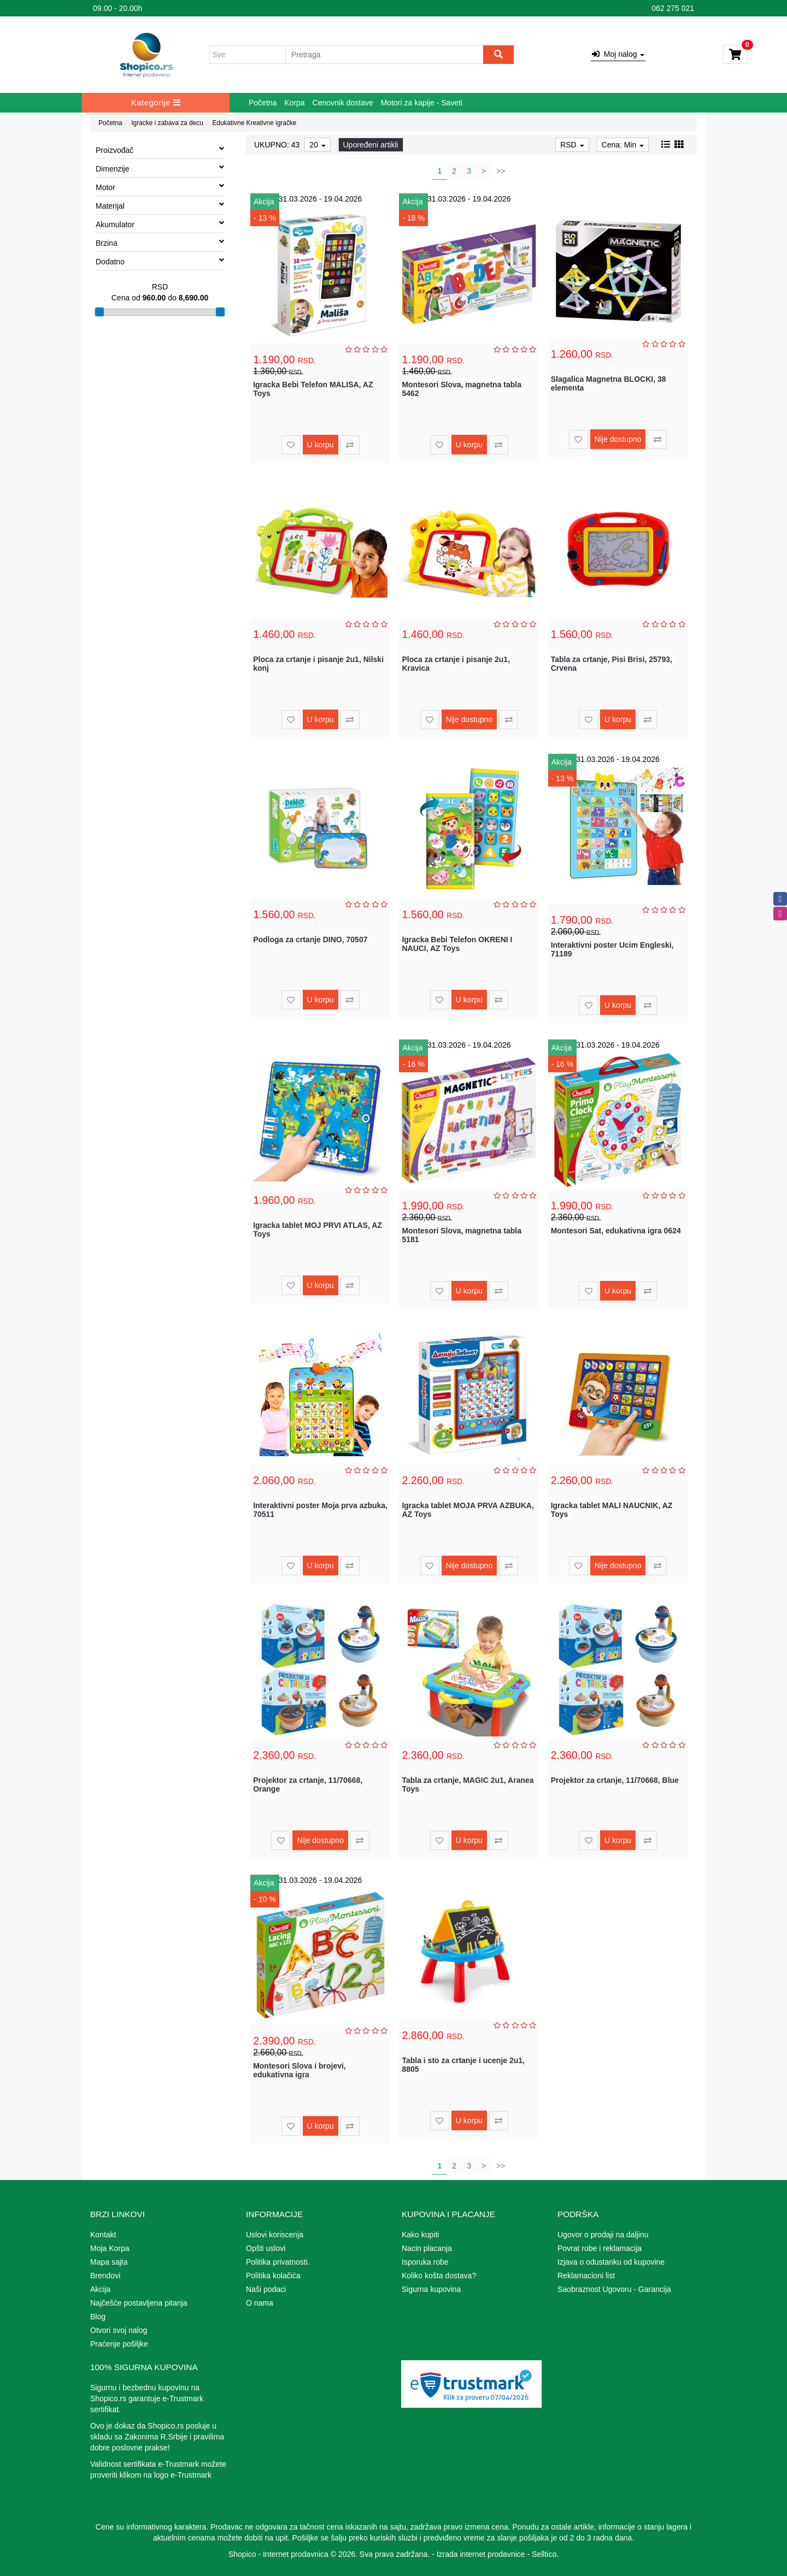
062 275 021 (672, 8)
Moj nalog (618, 54)
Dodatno (160, 261)
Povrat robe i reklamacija (599, 2248)
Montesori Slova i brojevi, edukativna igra (299, 2069)
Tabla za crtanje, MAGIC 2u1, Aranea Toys (467, 1784)
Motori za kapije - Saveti (421, 102)
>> (500, 171)
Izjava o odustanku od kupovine (611, 2262)
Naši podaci (266, 2289)
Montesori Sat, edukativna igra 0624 (616, 1230)
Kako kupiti (420, 2234)
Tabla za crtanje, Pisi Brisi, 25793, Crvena (611, 663)
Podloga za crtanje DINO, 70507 (310, 939)
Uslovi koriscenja (274, 2234)
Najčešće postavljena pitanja (138, 2303)
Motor (160, 187)
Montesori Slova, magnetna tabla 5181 (461, 1234)
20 (317, 144)
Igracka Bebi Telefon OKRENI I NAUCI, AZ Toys (457, 943)
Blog (97, 2316)
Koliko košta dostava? (439, 2275)
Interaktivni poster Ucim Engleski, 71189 (612, 949)
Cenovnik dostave (343, 102)
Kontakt (103, 2234)
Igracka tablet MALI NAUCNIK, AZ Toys (612, 1509)
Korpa (294, 102)
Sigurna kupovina (431, 2289)
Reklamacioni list (586, 2275)
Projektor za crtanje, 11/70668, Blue (615, 1780)
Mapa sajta (108, 2262)
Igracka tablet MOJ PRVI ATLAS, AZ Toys (317, 1229)
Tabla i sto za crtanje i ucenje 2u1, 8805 (463, 2064)
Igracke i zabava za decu (167, 123)
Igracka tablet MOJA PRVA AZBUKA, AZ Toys (467, 1509)
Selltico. (545, 2554)
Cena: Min (623, 144)
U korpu (320, 444)
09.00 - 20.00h (117, 8)
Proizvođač (160, 150)
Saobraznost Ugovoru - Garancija (614, 2289)
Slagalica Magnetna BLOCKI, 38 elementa (608, 383)
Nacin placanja (427, 2248)
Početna (263, 102)
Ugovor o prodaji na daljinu (603, 2234)
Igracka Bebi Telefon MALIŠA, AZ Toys (313, 388)
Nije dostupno (618, 439)
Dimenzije (160, 168)
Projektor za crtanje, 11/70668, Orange (307, 1784)
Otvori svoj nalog (118, 2330)
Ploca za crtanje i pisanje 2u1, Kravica (456, 663)
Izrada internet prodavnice (481, 2554)
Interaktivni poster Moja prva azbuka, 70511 (320, 1509)
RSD (572, 144)
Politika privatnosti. (278, 2262)
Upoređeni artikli (370, 144)
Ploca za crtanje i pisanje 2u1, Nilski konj (318, 663)
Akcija (100, 2289)
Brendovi (105, 2275)
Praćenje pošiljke (119, 2343)
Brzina (160, 242)
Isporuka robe (425, 2262)
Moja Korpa (110, 2248)
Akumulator (160, 224)
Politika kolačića (273, 2275)
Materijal (160, 205)
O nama (259, 2303)
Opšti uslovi (265, 2248)
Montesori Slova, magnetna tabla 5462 (461, 388)
